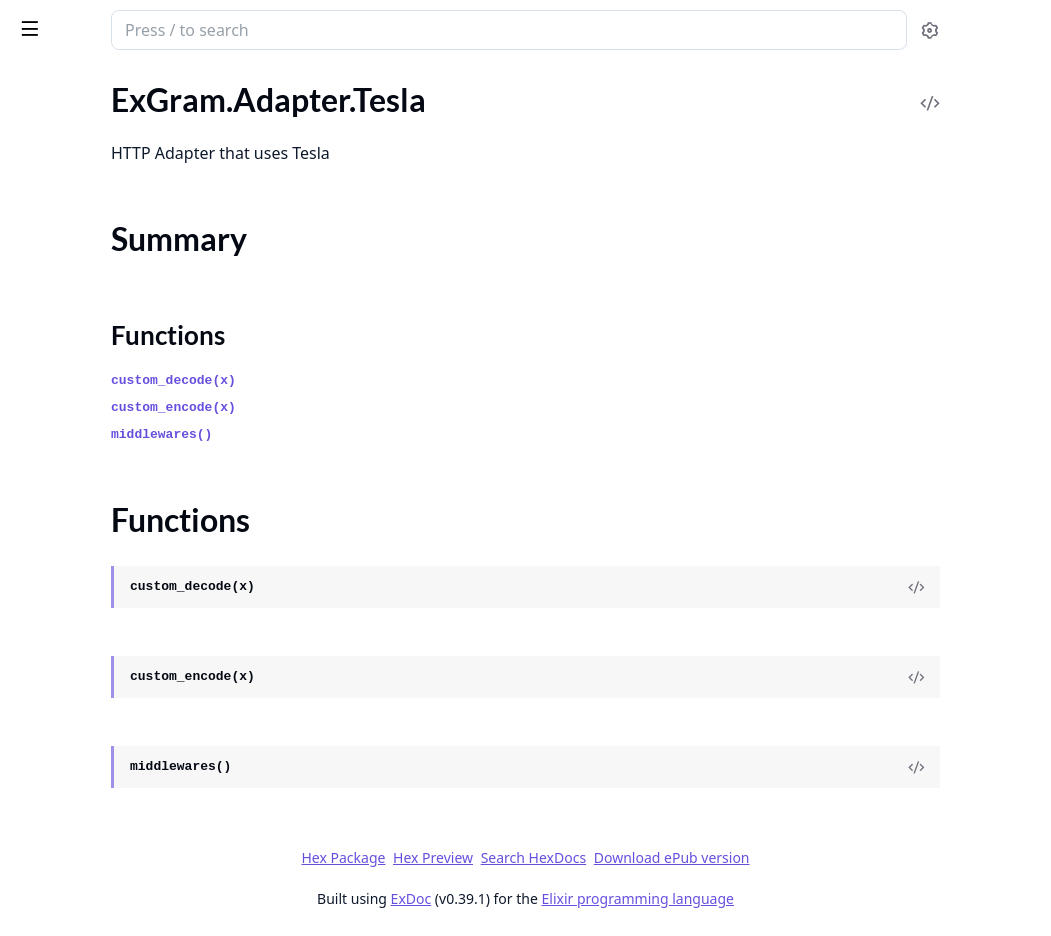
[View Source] (967, 587)
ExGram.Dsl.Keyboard (90, 345)
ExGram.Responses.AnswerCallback (138, 591)
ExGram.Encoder (72, 795)
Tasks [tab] (219, 81)
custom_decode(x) (422, 380)
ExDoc (561, 898)
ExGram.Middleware (85, 414)
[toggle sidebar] (273, 28)
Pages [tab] (36, 81)
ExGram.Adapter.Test (86, 248)
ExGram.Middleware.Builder (111, 441)
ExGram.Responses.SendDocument (135, 726)
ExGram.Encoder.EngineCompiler (128, 849)
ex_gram (51, 20)
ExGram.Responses (80, 537)
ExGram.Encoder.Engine (96, 822)
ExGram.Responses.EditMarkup (123, 699)
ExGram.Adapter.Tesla (89, 153)
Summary (67, 188)
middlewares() (410, 434)
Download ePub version (822, 857)
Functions (69, 212)
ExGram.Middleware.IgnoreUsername (142, 468)
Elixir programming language (788, 898)
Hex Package (493, 857)
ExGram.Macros (69, 919)
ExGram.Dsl (55, 318)
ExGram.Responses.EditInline (115, 672)
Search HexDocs (683, 858)
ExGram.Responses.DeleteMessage (135, 645)
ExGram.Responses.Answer (108, 564)
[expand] (280, 103)
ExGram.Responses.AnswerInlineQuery (142, 618)
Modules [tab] (120, 81)
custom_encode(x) (422, 407)
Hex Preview (583, 857)
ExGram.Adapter (72, 99)
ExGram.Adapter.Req (86, 126)
